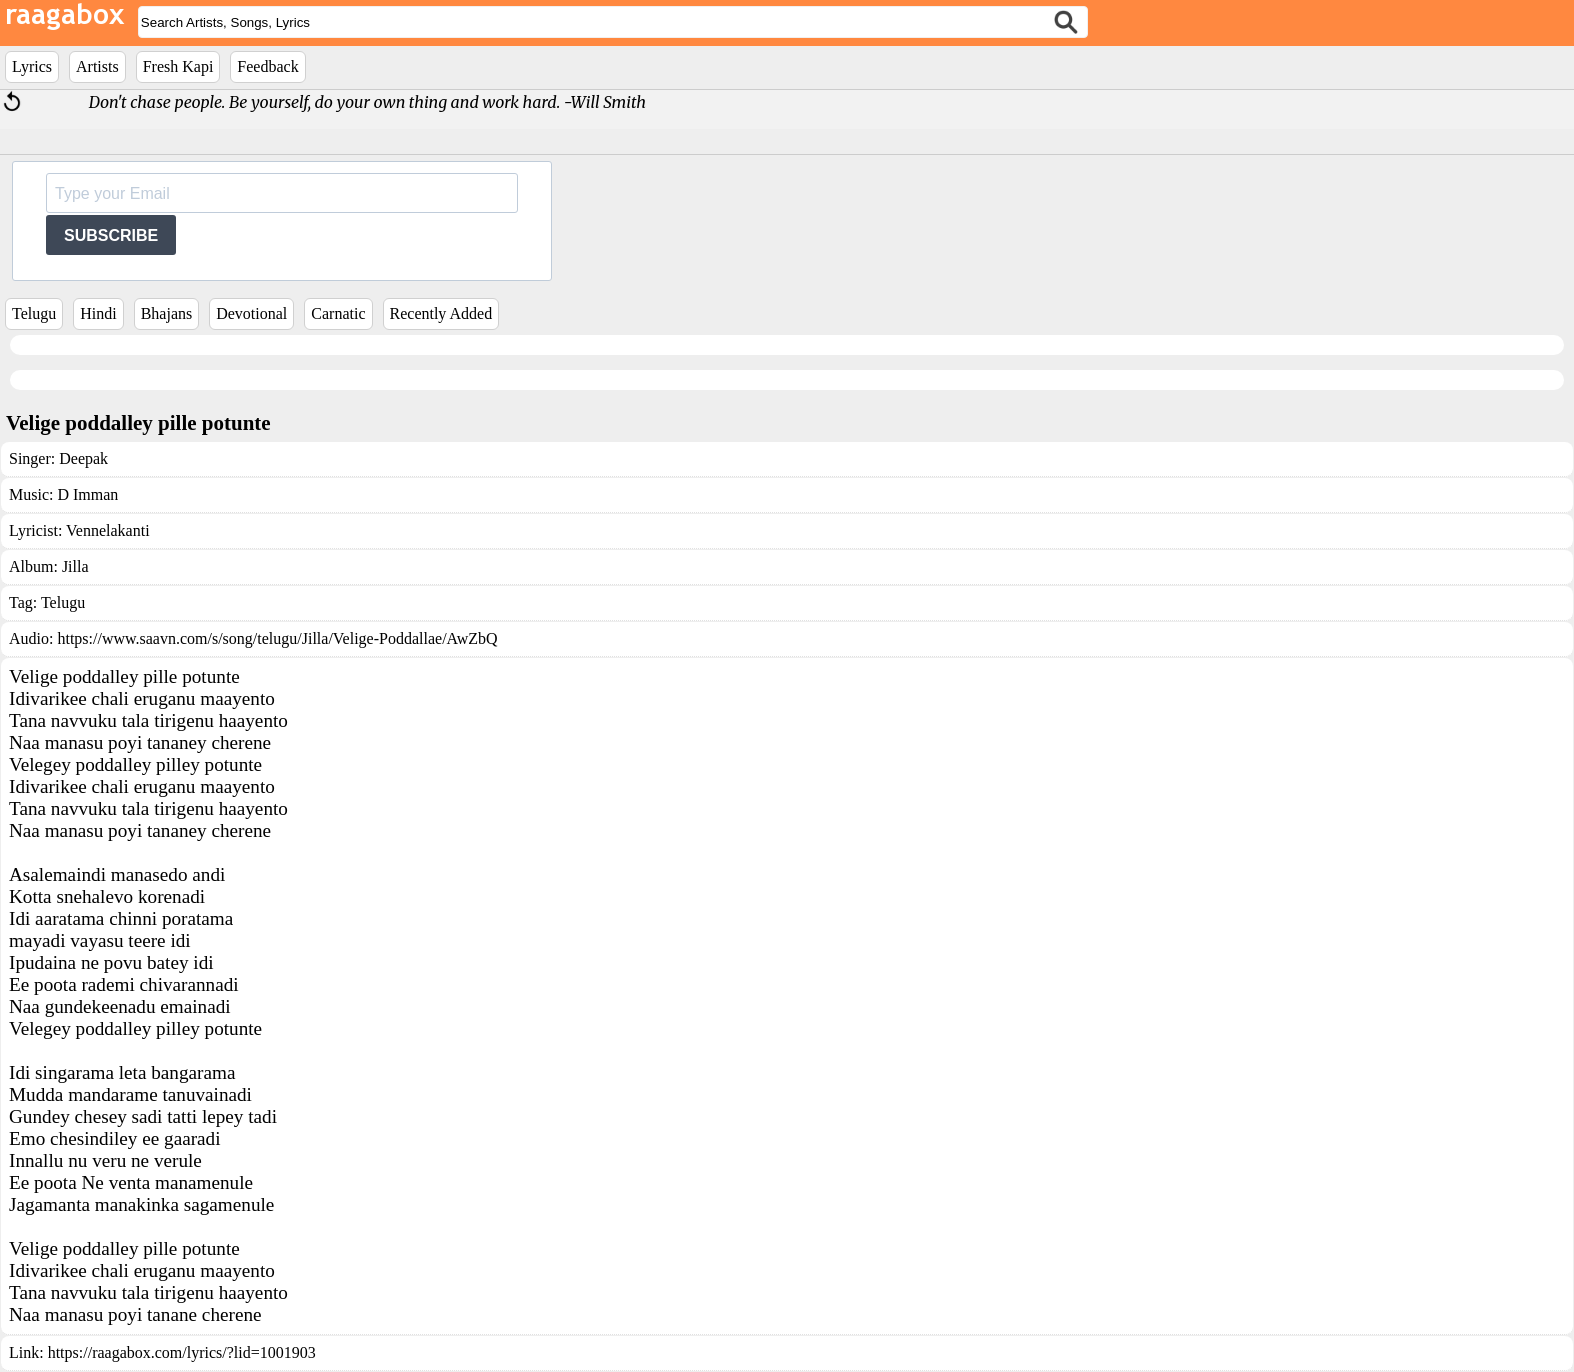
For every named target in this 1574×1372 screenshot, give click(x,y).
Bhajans (167, 313)
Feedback (267, 66)
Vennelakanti (108, 530)
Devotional (251, 313)
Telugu (34, 313)
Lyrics (32, 66)
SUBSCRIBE (111, 235)
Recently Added (441, 313)
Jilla (75, 566)
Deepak (83, 458)
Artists (97, 66)
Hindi (98, 313)
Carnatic (338, 313)
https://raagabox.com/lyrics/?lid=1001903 (182, 1352)
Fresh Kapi (178, 66)
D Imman (87, 494)
